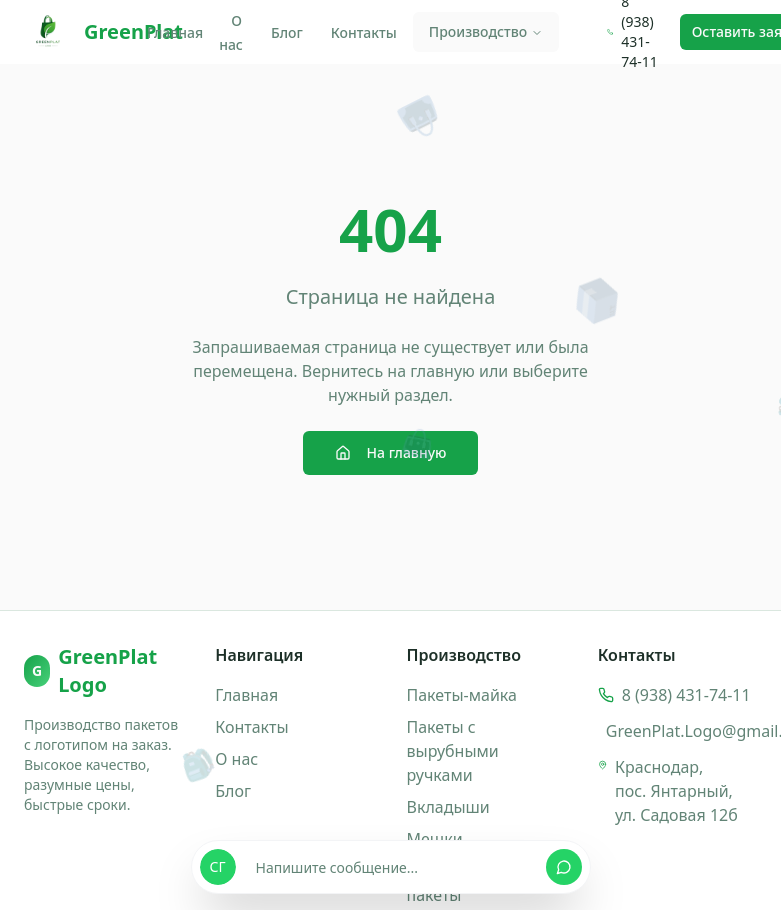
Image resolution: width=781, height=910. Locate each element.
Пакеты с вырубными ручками (453, 751)
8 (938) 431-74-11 (686, 695)
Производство (486, 31)
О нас (231, 32)
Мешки (435, 839)
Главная (175, 32)
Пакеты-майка (462, 695)
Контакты (364, 32)
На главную (391, 452)
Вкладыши (448, 807)
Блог (287, 32)
